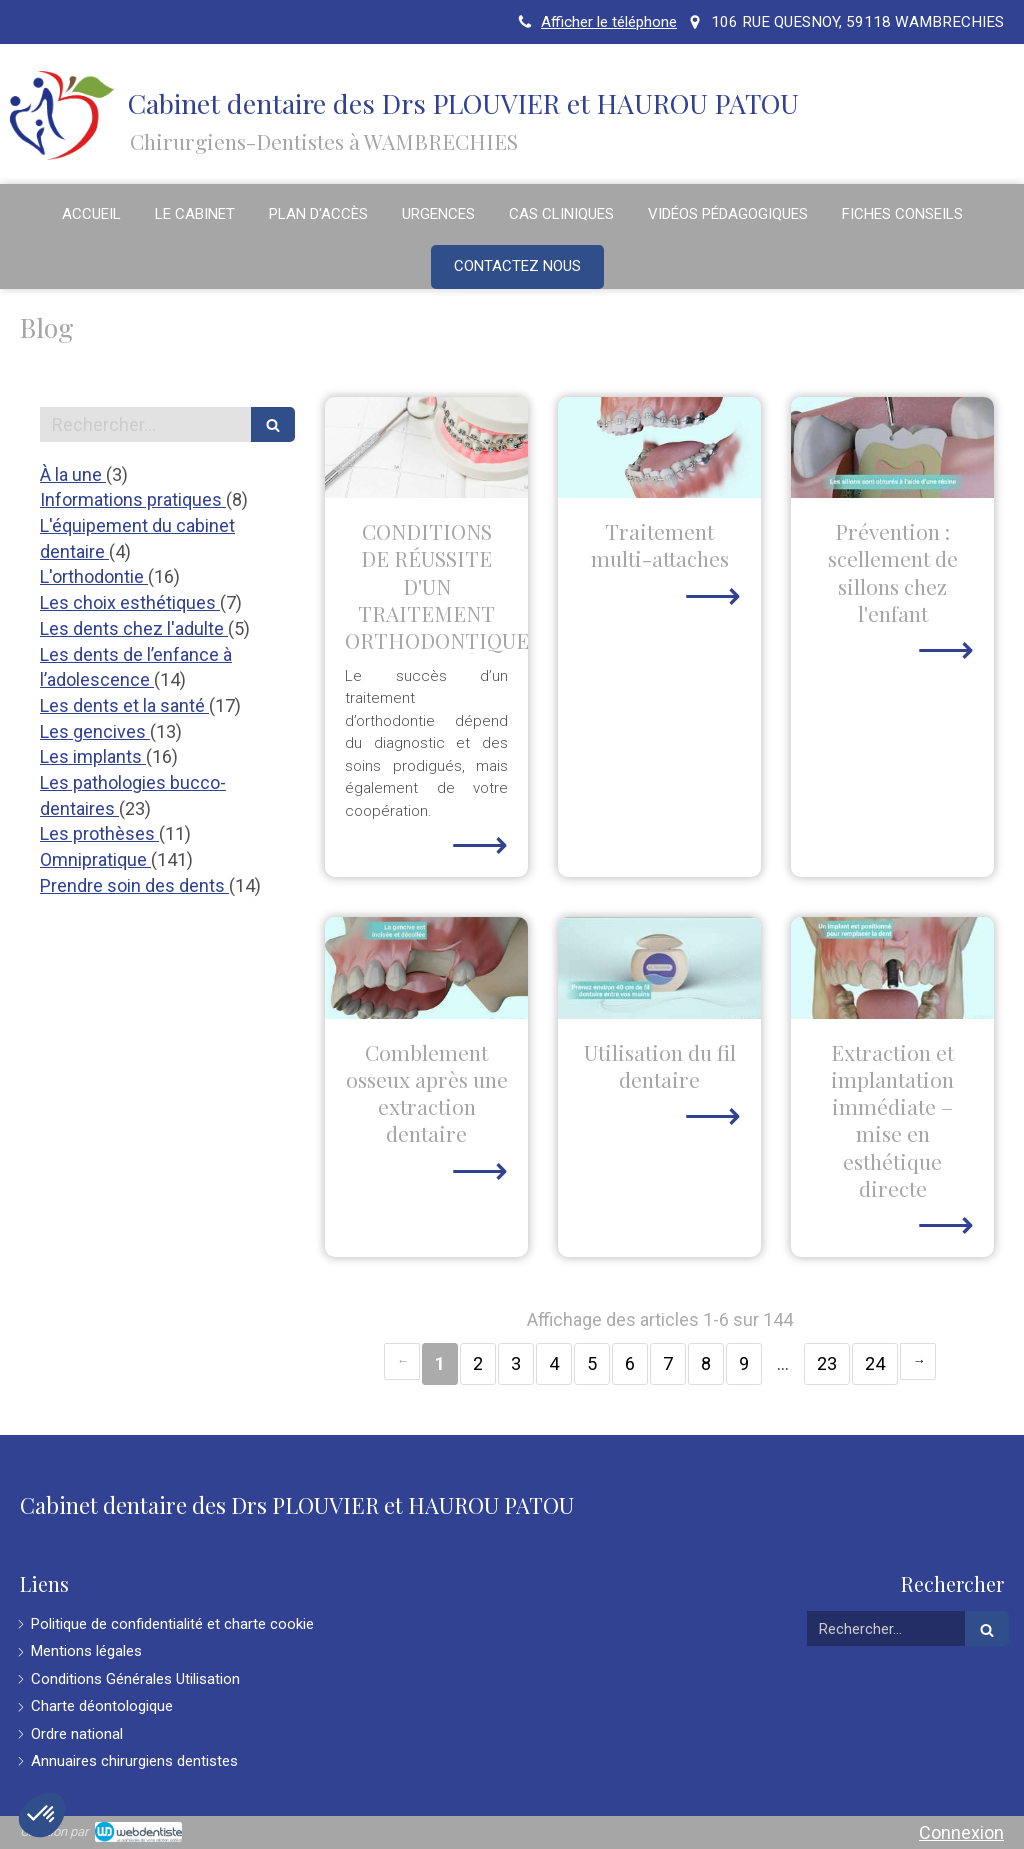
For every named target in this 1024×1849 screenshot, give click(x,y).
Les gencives (95, 731)
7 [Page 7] (668, 1363)
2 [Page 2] (478, 1363)
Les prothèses (99, 833)
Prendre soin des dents (134, 885)
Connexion (961, 1832)
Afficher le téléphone (609, 22)
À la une (73, 474)
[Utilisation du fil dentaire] (659, 967)
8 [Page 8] (706, 1363)
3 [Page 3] (516, 1363)
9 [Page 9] (744, 1363)
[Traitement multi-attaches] (659, 447)
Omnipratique (95, 859)
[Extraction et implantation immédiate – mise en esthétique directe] (892, 967)
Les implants (93, 756)
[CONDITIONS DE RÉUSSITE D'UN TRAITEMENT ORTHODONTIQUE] (426, 447)
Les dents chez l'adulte (134, 628)
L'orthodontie (94, 576)
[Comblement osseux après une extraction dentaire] (426, 967)
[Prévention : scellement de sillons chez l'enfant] (892, 447)
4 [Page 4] (554, 1363)
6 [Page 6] (630, 1363)
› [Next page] (918, 1361)
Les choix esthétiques (130, 602)
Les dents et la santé (124, 705)
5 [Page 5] (592, 1363)
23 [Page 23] (827, 1363)
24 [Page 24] (875, 1363)
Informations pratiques (133, 499)
